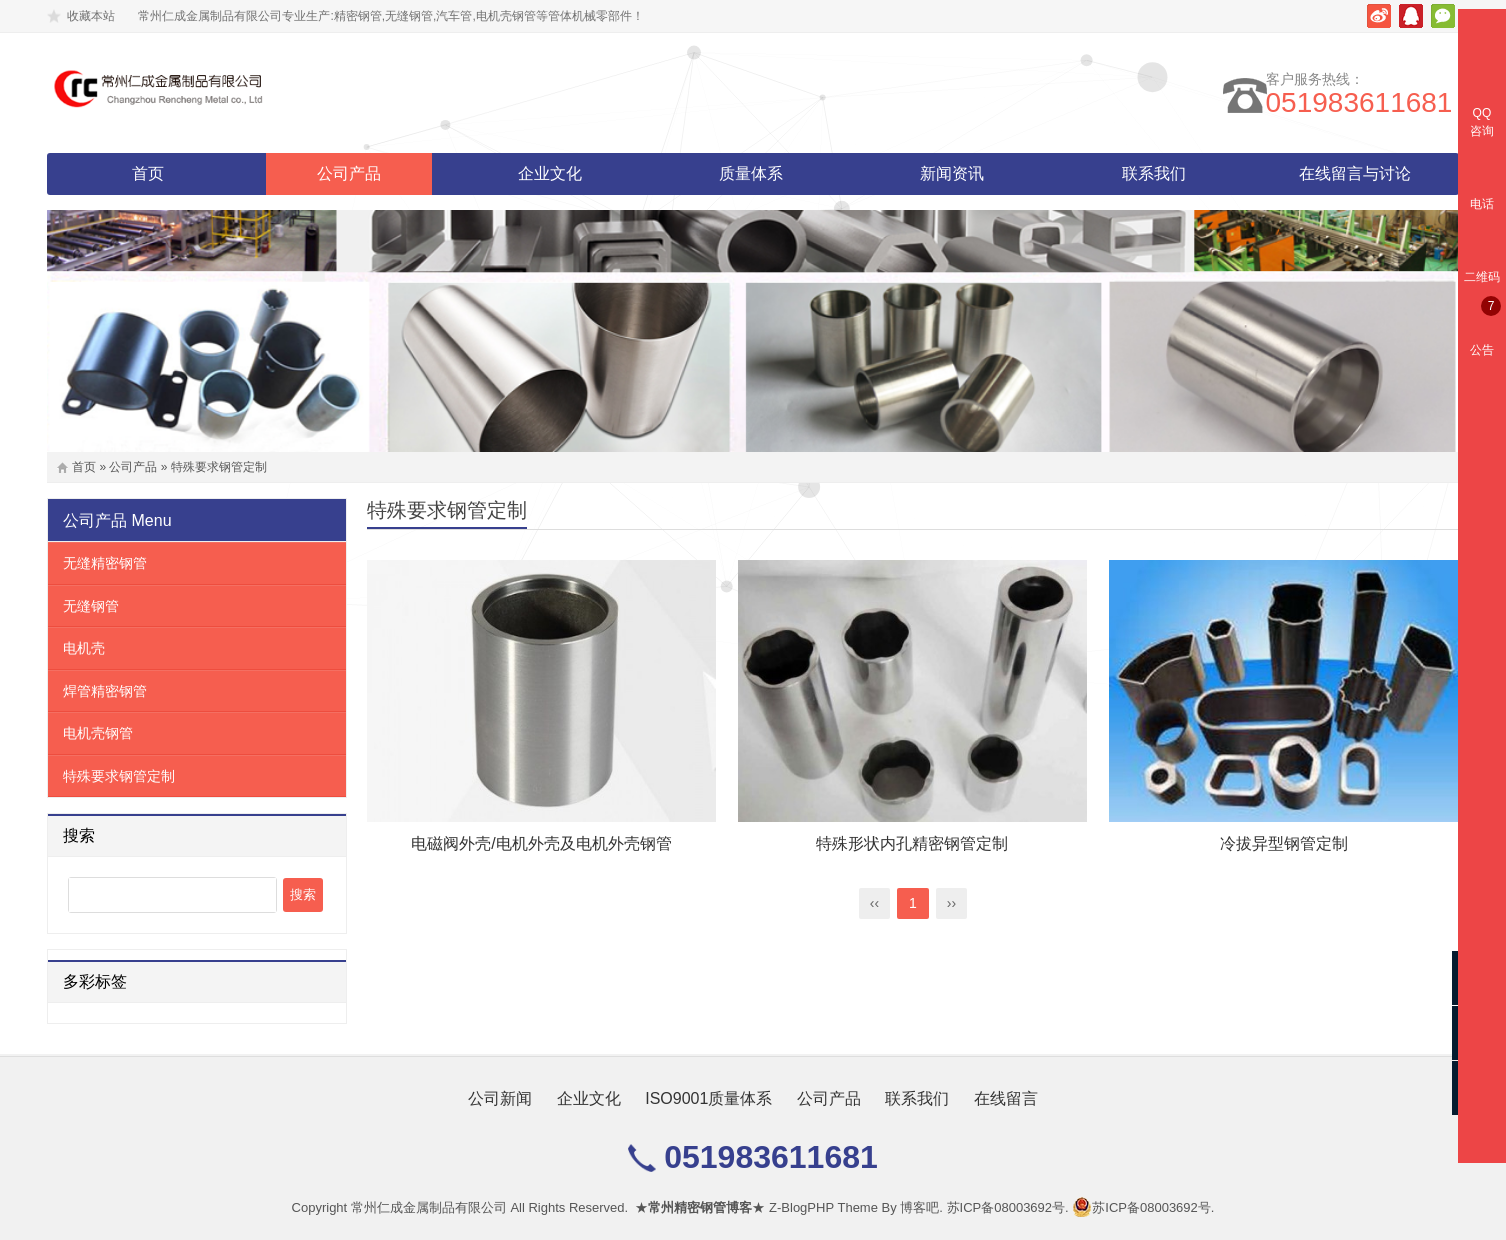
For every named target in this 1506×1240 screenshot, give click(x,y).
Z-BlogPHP (801, 1207)
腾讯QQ (1411, 16)
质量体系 (751, 173)
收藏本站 (91, 16)
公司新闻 (500, 1098)
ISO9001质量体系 (708, 1098)
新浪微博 (1379, 16)
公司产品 (349, 173)
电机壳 (84, 648)
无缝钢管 (91, 606)
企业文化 (550, 173)
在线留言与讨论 (1355, 173)
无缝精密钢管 (105, 563)
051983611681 (1365, 102)
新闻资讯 (952, 173)
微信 (1443, 16)
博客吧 (919, 1207)
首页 (148, 173)
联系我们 (1154, 173)
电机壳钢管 (98, 733)
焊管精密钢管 (105, 691)
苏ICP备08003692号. (1008, 1207)
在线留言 (1006, 1098)
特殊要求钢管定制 (219, 467)
